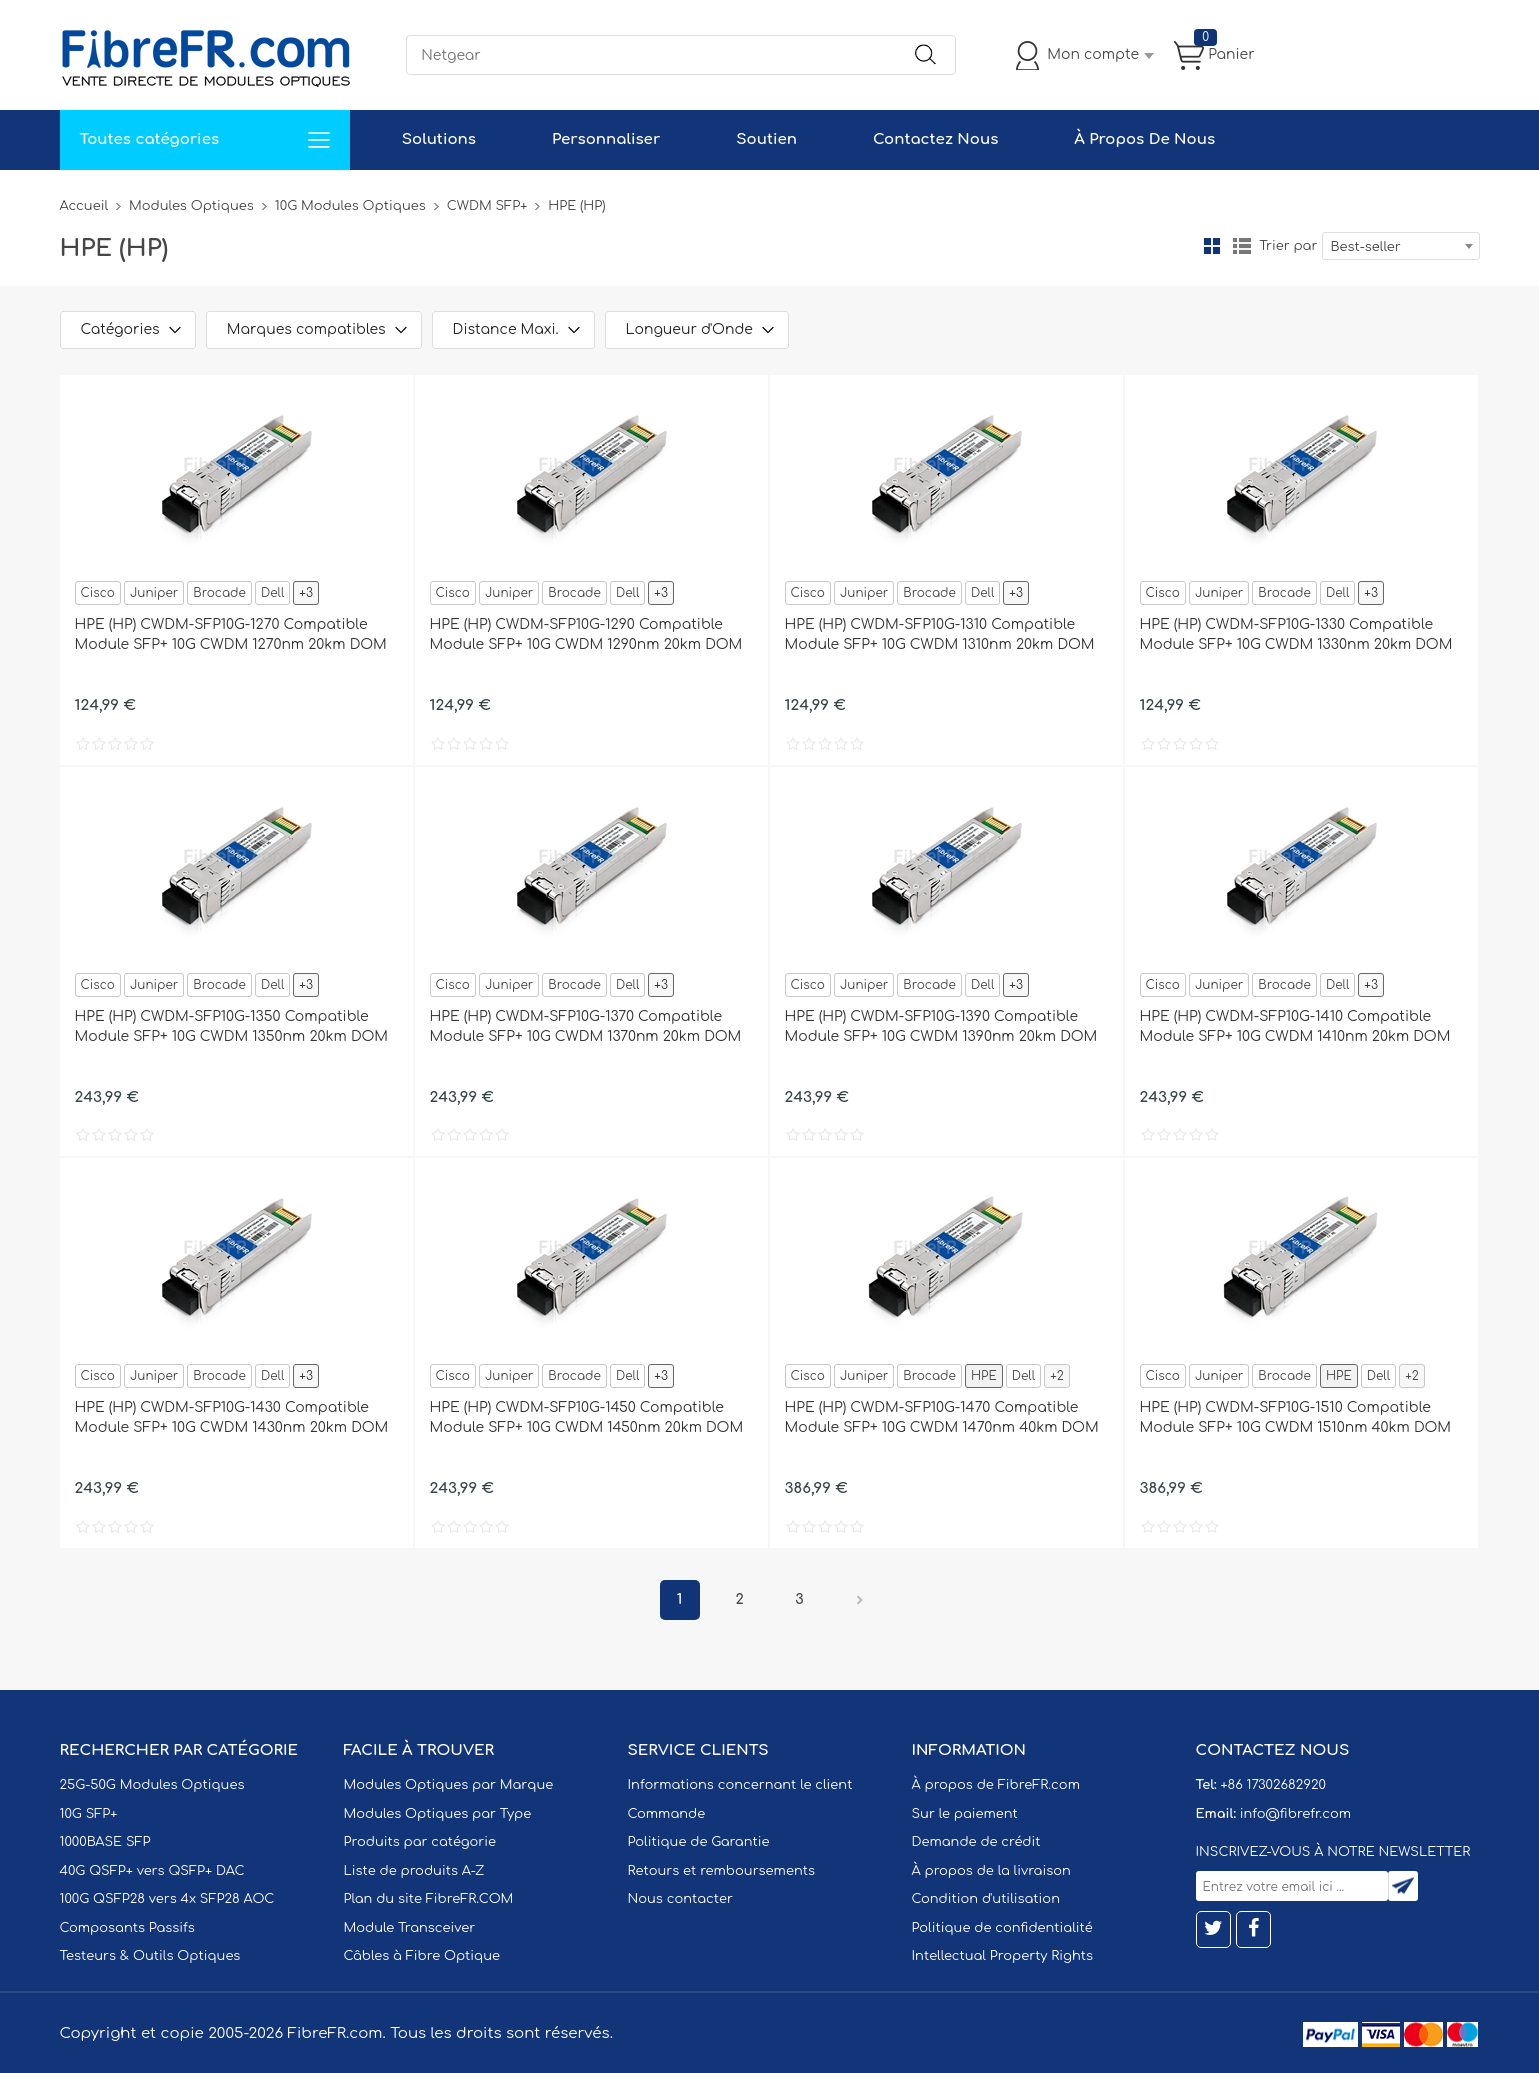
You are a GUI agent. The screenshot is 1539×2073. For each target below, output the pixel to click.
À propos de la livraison (991, 1871)
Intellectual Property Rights (1002, 1956)
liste (1242, 246)
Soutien (766, 139)
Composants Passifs (127, 1928)
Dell (272, 593)
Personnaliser (606, 139)
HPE (984, 1376)
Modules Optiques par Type (438, 1814)
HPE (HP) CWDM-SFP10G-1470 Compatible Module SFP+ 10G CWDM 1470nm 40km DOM (942, 1417)
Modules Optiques (191, 206)
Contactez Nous (935, 139)
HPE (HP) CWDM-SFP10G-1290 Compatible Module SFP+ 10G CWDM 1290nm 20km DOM (586, 634)
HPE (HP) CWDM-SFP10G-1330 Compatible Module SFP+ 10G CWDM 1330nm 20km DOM (1296, 634)
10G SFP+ (89, 1814)
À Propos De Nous (1144, 139)
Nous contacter (680, 1899)
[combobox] (1401, 246)
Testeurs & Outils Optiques (150, 1956)
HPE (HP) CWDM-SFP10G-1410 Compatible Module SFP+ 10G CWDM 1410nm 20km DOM (1295, 1026)
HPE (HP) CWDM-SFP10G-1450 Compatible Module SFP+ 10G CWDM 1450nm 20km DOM (587, 1417)
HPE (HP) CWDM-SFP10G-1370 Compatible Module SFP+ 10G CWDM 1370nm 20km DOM (586, 1026)
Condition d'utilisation (986, 1899)
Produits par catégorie (420, 1842)
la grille (1212, 246)
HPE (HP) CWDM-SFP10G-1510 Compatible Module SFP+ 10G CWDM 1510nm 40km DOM (1296, 1417)
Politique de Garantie (699, 1842)
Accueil (84, 206)
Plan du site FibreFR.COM (429, 1899)
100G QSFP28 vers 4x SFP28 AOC (167, 1899)
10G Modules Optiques (350, 206)
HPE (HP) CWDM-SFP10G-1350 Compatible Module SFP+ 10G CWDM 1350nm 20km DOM (232, 1026)
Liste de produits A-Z (414, 1871)
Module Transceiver (410, 1928)
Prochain (860, 1600)
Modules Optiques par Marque (449, 1785)
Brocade (219, 593)
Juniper (154, 593)
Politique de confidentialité (1002, 1928)
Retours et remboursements (721, 1871)
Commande (667, 1814)
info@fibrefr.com (1295, 1814)
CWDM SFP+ (487, 206)
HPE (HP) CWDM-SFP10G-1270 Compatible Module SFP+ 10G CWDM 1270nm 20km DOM (231, 634)
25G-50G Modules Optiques (152, 1785)
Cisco (98, 593)
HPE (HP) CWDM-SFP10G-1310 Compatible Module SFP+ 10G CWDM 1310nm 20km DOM (940, 634)
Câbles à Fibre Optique (422, 1956)
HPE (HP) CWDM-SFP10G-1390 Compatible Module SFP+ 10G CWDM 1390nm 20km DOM (941, 1026)
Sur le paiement (965, 1814)
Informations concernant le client (740, 1785)
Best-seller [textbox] (1366, 247)
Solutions (439, 139)
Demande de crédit (976, 1842)
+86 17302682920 (1272, 1785)
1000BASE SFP (105, 1842)
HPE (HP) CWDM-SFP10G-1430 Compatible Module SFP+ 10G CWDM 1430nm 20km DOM (232, 1417)
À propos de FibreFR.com (996, 1785)
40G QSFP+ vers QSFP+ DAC (152, 1871)
